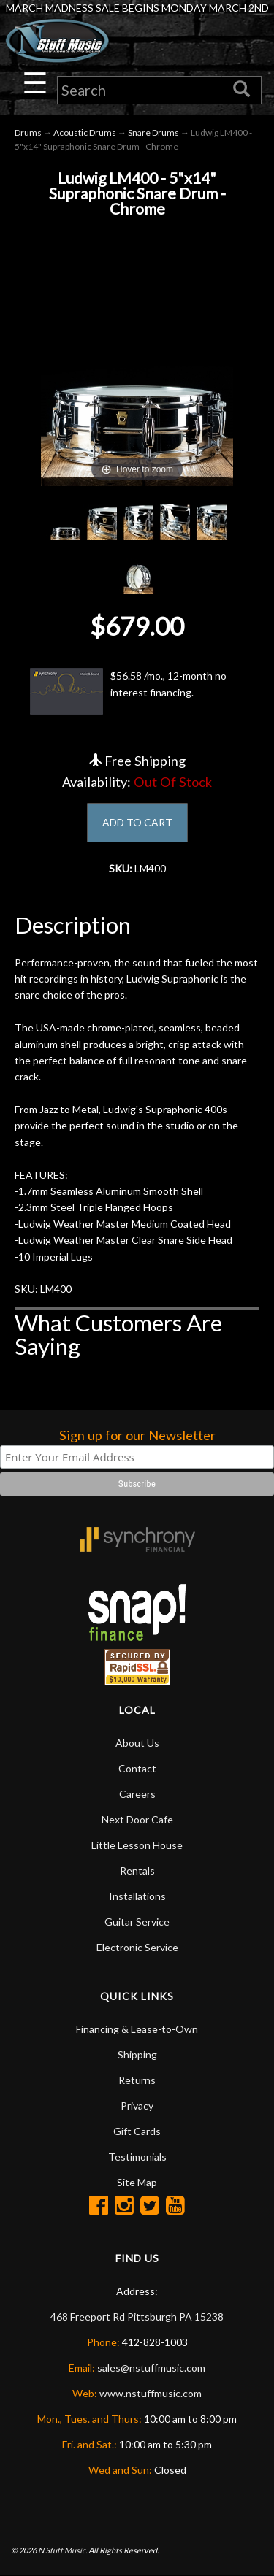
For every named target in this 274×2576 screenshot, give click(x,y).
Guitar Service (137, 1921)
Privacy (137, 2105)
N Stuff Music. (62, 2550)
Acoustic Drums (84, 132)
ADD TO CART (137, 822)
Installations (137, 1896)
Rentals (137, 1870)
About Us (137, 1743)
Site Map (137, 2182)
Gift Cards (137, 2131)
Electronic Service (137, 1947)
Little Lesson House (137, 1845)
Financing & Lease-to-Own (137, 2029)
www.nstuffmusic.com (150, 2393)
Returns (137, 2080)
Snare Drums (153, 132)
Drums (28, 132)
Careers (137, 1794)
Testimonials (137, 2156)
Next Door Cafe (137, 1819)
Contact (137, 1768)
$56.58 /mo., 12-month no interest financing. (128, 691)
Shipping (137, 2054)
